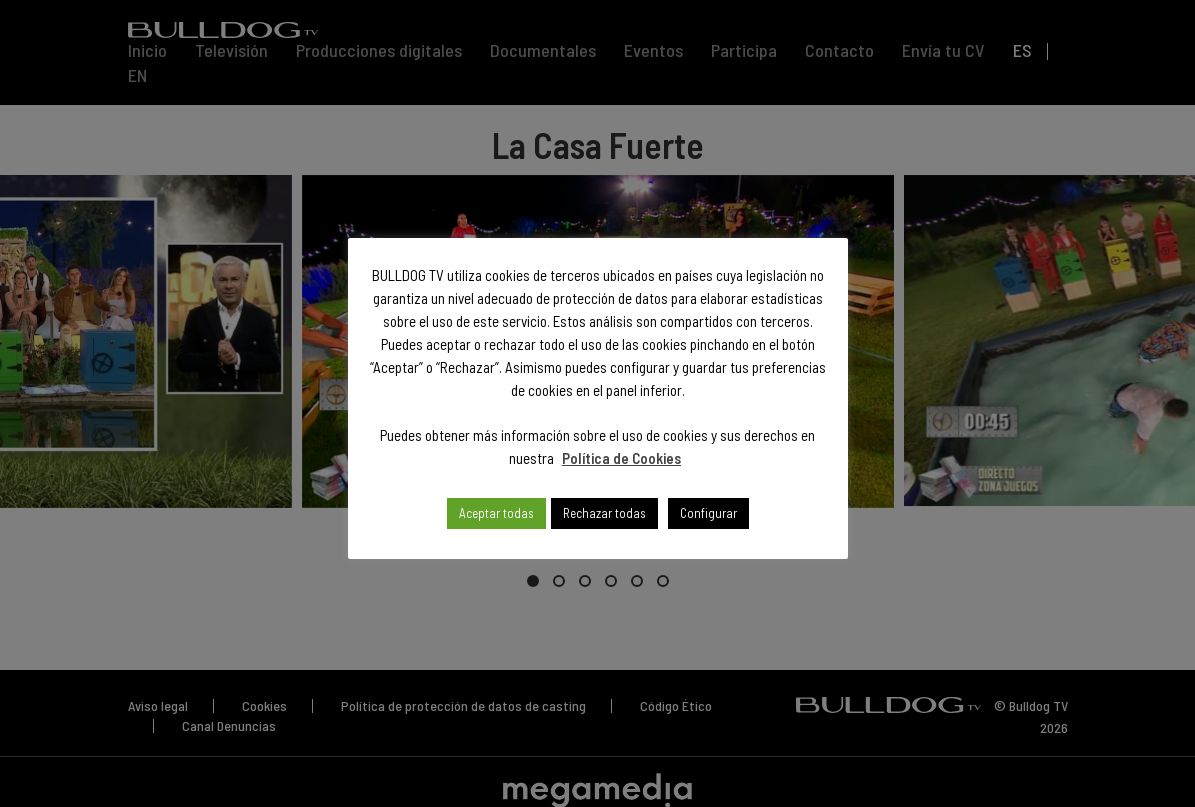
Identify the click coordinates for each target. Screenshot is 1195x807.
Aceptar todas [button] (496, 513)
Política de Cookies (621, 458)
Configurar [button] (708, 513)
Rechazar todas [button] (604, 513)
